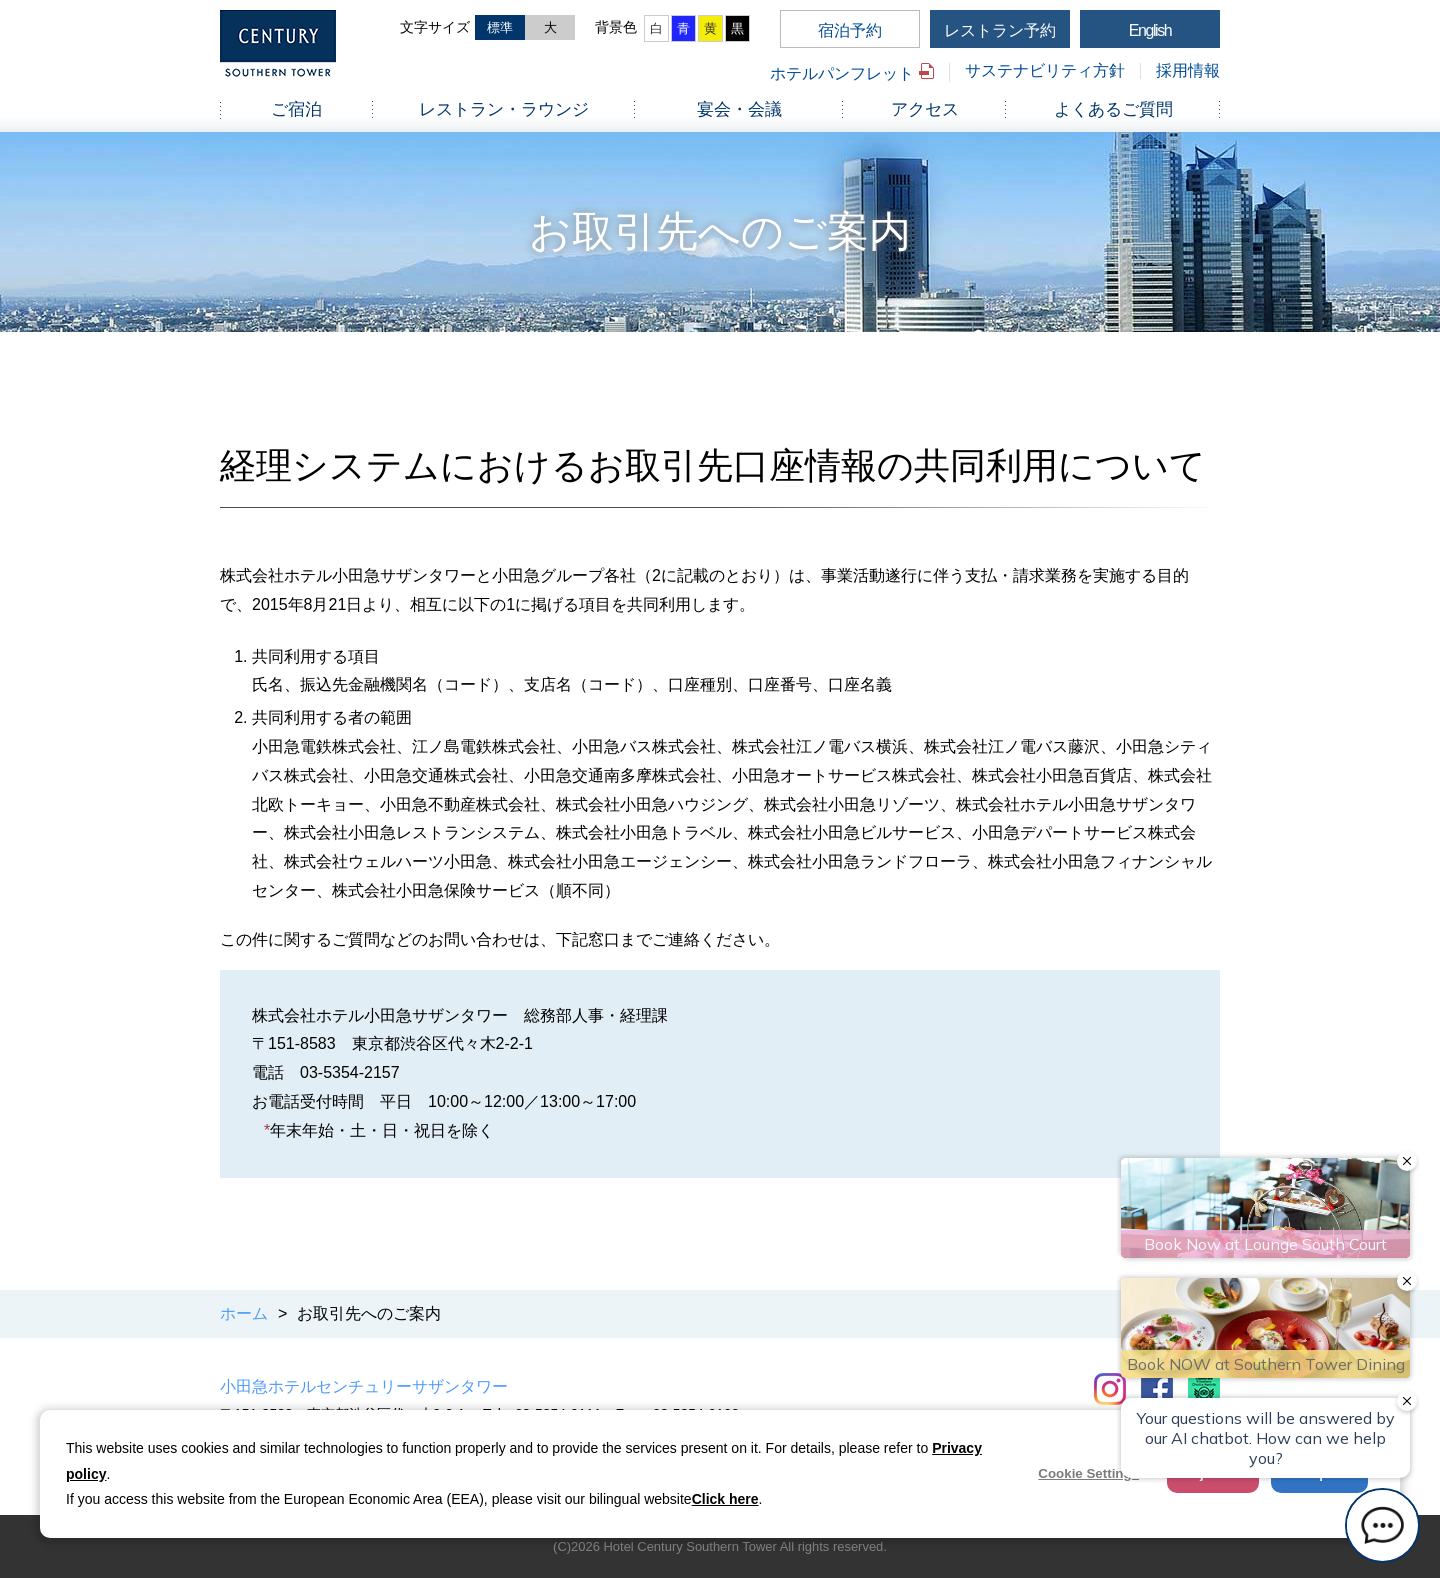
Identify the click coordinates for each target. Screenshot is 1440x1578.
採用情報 (1188, 70)
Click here (725, 1499)
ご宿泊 (296, 109)
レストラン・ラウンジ (504, 109)
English (1150, 30)
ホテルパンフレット (842, 73)
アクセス (925, 109)
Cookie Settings (1088, 1473)
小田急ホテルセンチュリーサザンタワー (364, 1386)
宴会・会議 (739, 109)
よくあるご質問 (1113, 109)
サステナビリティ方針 (1045, 70)
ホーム (244, 1313)
